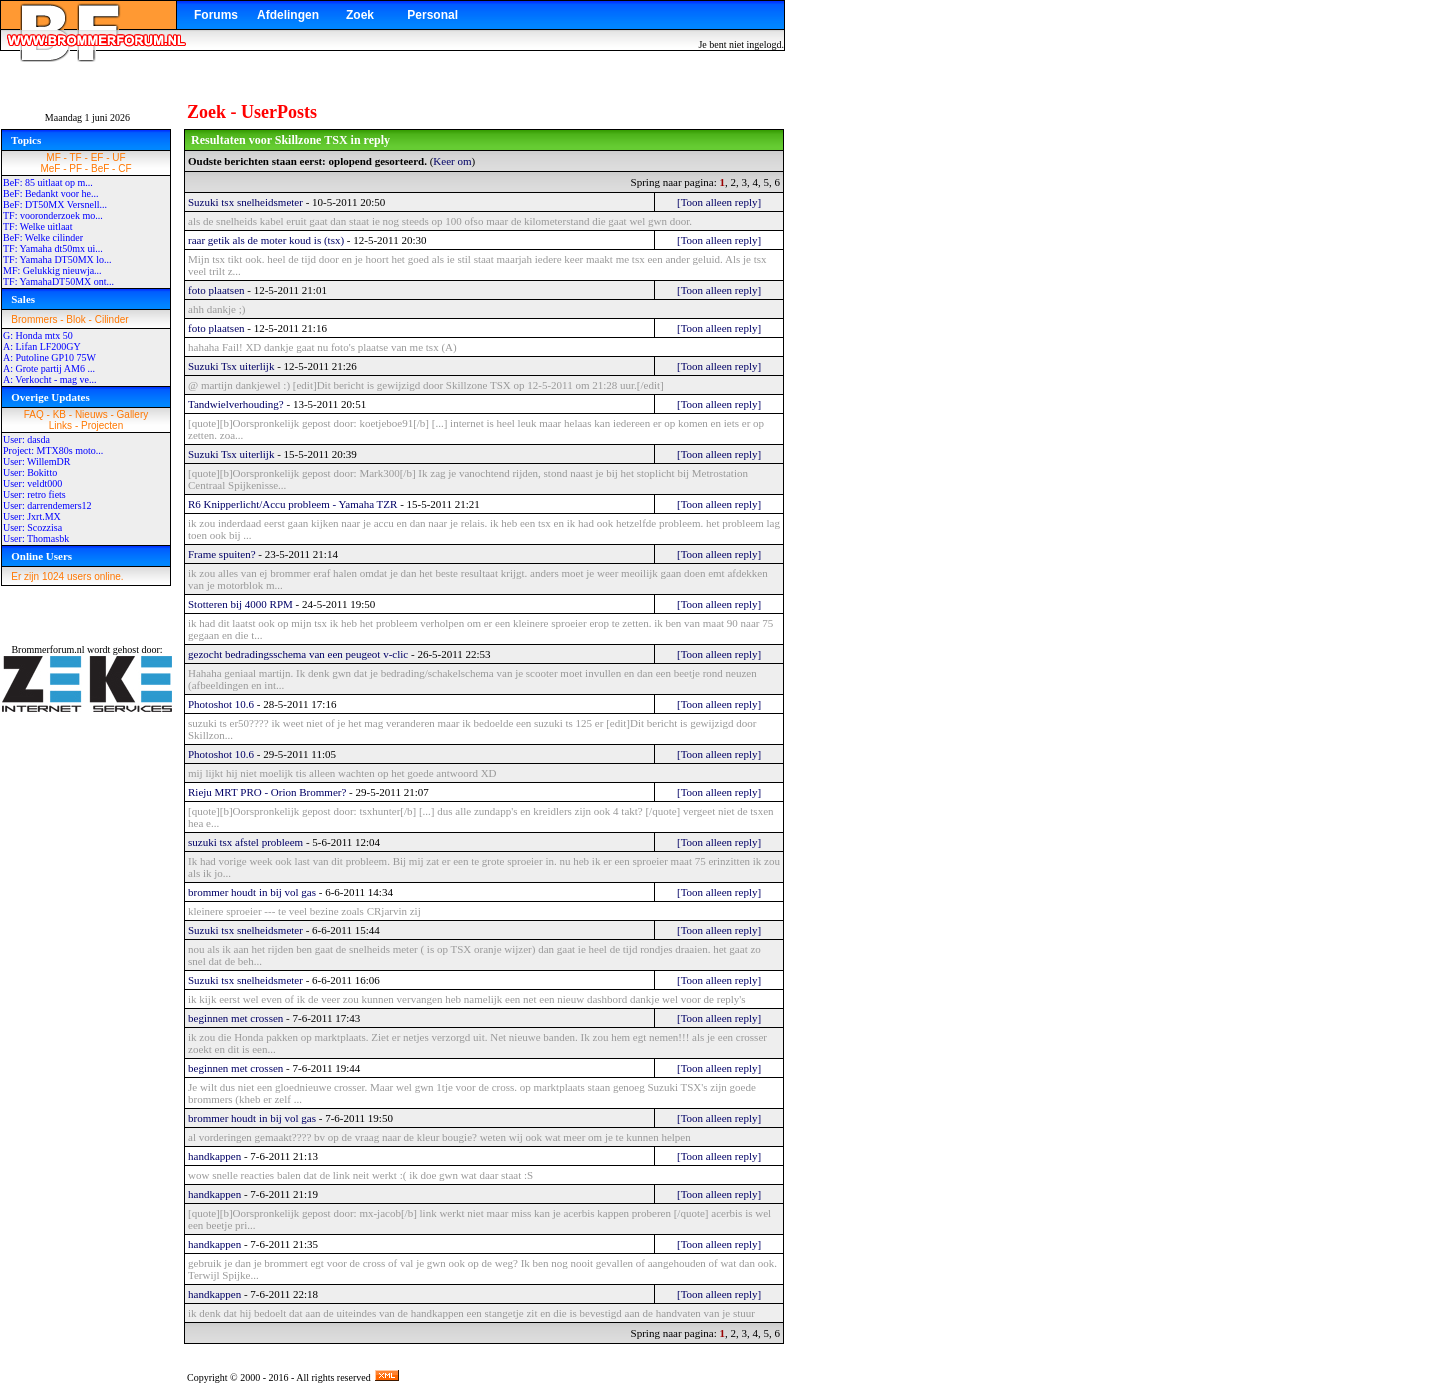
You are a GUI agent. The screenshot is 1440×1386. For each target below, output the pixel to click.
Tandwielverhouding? (236, 404)
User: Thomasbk (36, 538)
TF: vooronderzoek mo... (53, 215)
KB (59, 414)
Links (60, 425)
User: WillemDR (36, 461)
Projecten (102, 425)
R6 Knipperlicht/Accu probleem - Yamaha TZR (292, 504)
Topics (26, 140)
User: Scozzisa (32, 527)
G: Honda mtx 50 (38, 335)
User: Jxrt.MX (32, 516)
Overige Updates (50, 397)
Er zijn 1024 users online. (67, 576)
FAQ (34, 414)
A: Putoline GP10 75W (49, 357)
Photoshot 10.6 (221, 704)
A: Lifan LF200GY (42, 346)
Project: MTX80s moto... (53, 450)
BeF (100, 168)
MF (53, 157)
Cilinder (112, 319)
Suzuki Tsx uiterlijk (231, 366)
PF (75, 168)
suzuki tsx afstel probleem (245, 842)
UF (118, 157)
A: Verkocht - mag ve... (49, 379)
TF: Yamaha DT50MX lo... (57, 259)
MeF (50, 168)
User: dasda (26, 439)
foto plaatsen (216, 290)
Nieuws (91, 414)
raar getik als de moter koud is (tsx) (266, 240)
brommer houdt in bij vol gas (252, 892)
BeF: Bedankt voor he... (51, 193)
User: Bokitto (30, 472)
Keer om (452, 161)
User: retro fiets (34, 494)
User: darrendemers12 (47, 505)
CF (124, 168)
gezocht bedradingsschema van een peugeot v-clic (298, 654)
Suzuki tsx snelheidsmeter (245, 202)
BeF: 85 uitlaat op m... (48, 182)
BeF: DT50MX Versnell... (55, 204)
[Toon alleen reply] (719, 202)
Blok (75, 319)
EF (97, 157)
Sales (23, 299)
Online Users (41, 556)
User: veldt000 (32, 483)
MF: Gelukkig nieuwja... (52, 270)
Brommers (34, 319)
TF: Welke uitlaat (38, 226)
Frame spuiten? (222, 554)
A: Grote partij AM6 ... (49, 368)
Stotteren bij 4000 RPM (240, 604)
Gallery (133, 414)
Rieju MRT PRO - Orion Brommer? (267, 792)
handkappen (214, 1156)
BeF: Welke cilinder (43, 237)
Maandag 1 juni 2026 (87, 117)
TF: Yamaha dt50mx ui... (53, 248)
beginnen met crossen (235, 1018)
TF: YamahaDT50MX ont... (58, 281)
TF (76, 157)
